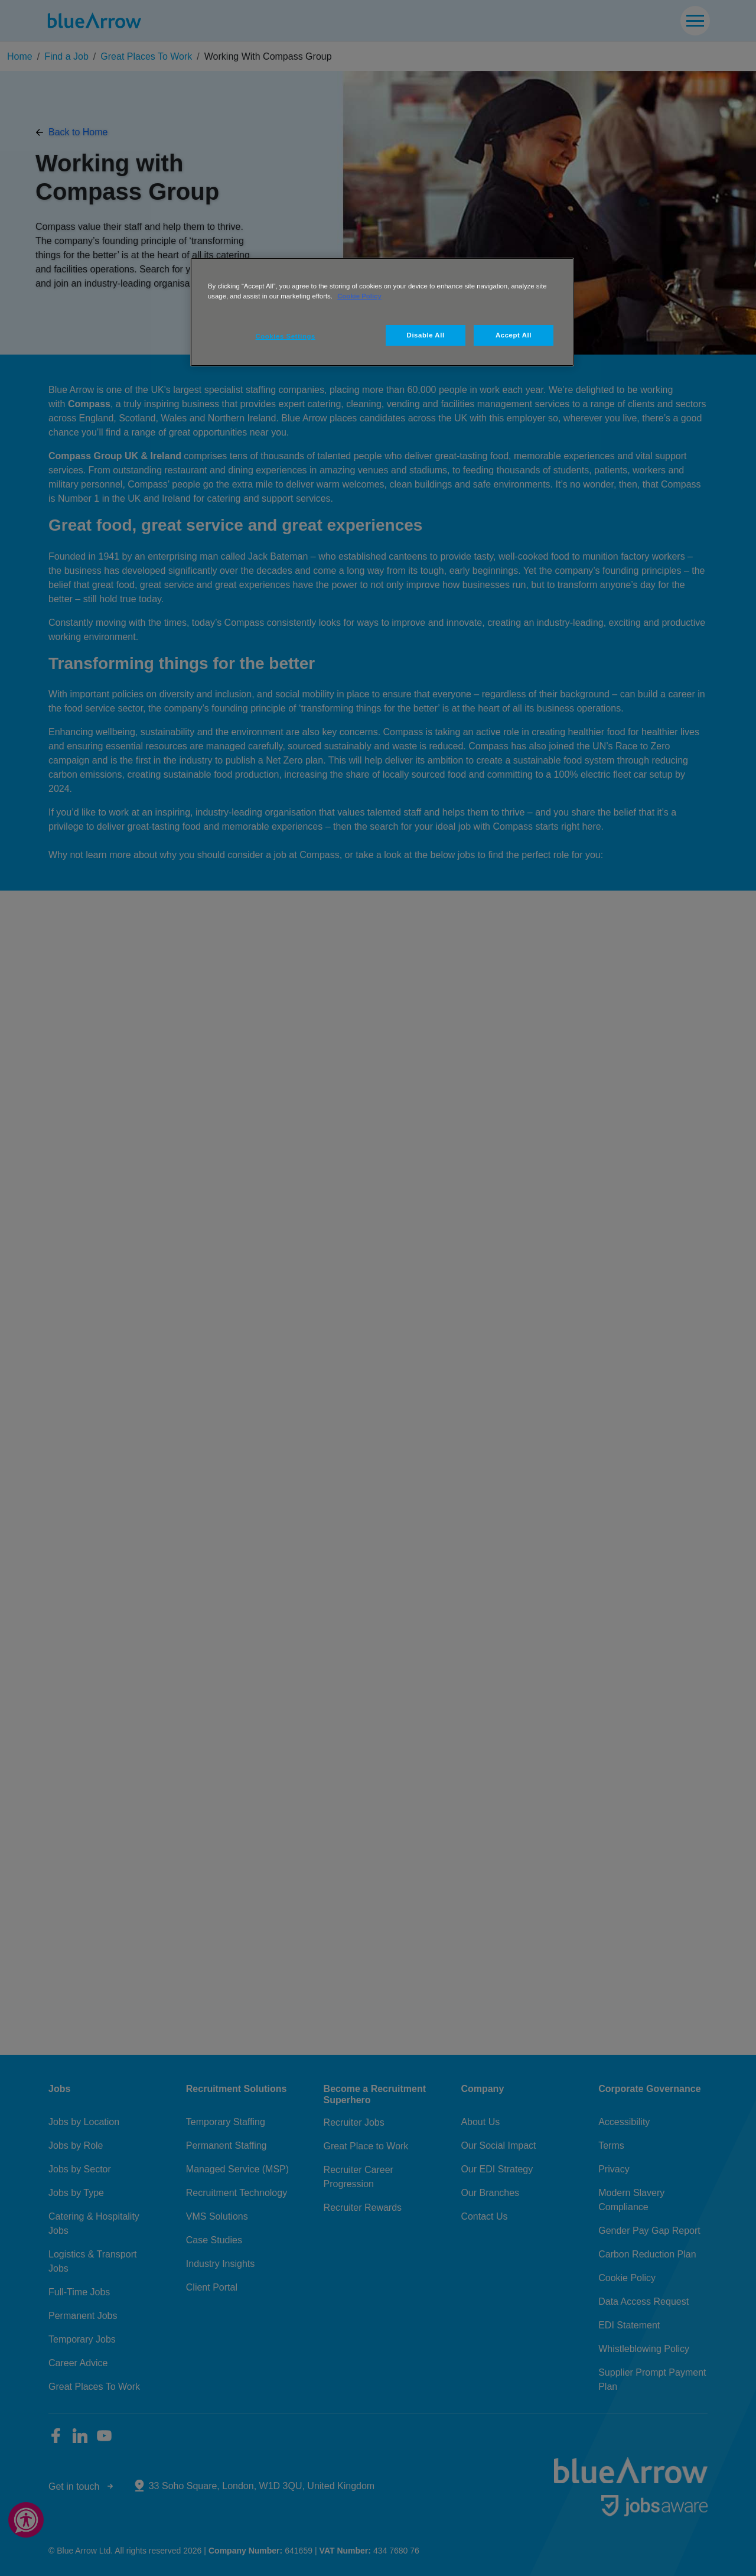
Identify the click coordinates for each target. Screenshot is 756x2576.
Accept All (514, 335)
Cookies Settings (285, 336)
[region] (382, 312)
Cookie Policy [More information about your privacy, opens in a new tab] (359, 296)
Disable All (426, 335)
